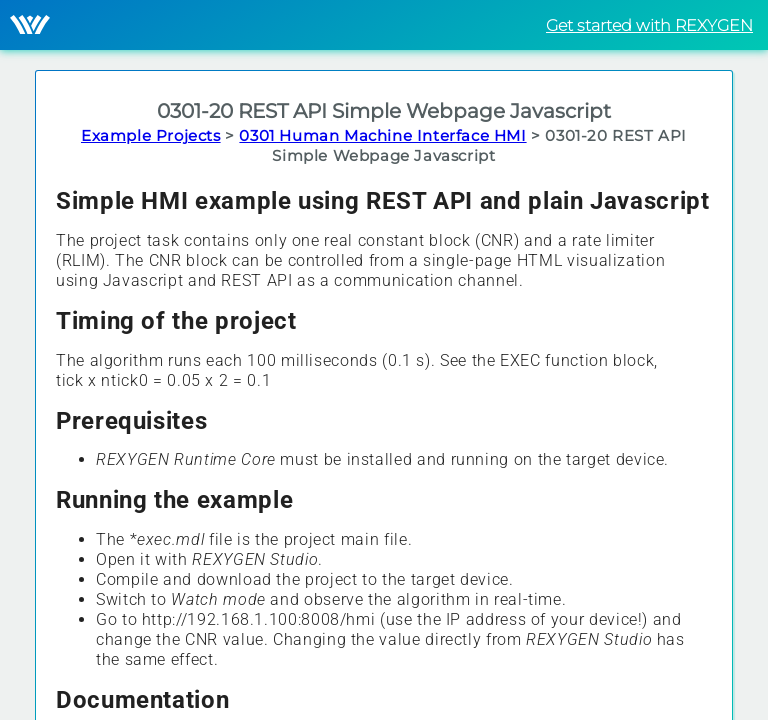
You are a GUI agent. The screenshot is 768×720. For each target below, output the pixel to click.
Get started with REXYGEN (649, 25)
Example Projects (151, 135)
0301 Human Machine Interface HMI (382, 135)
